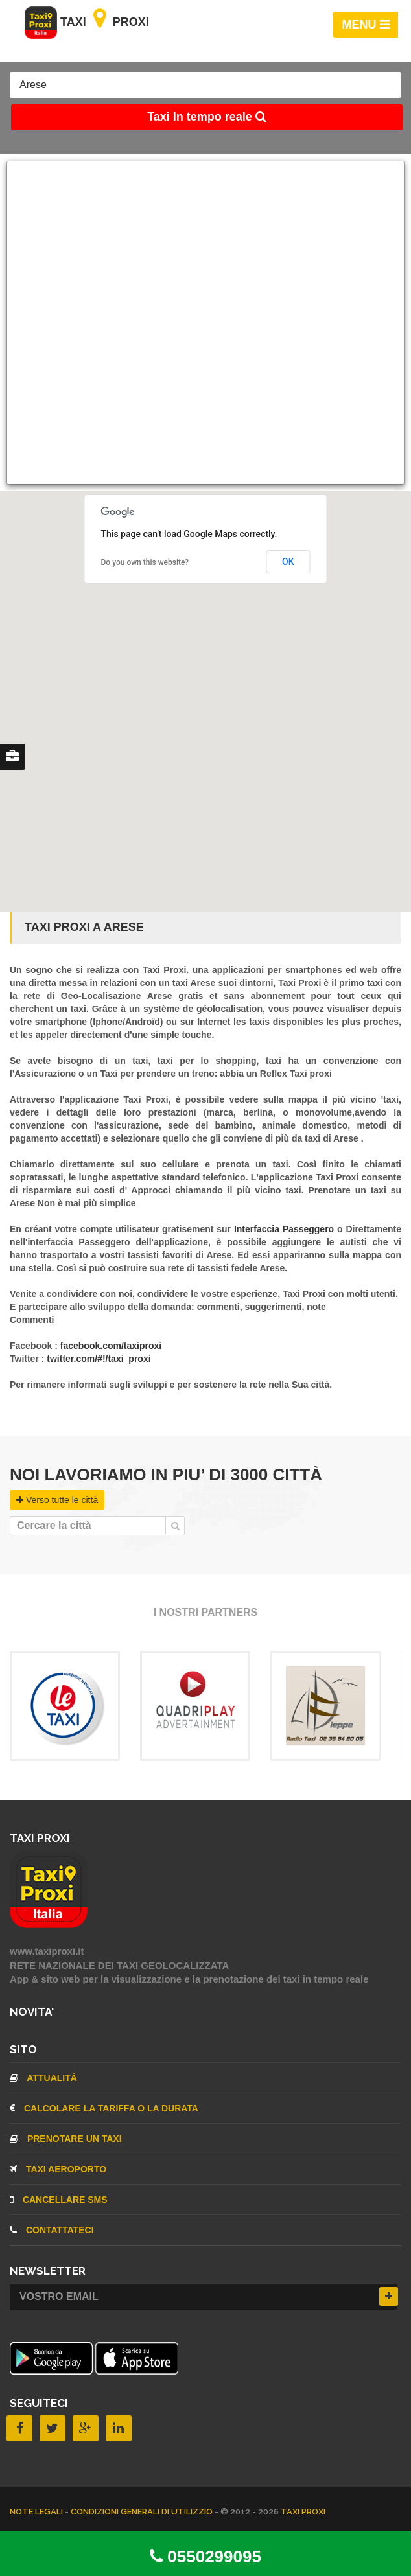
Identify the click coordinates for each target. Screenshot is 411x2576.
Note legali (37, 2511)
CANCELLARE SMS (59, 2199)
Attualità (43, 2078)
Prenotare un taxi (66, 2138)
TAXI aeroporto (58, 2169)
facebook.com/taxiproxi (110, 1345)
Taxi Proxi (87, 22)
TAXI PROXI (303, 2511)
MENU (366, 24)
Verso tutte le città (57, 1500)
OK (288, 562)
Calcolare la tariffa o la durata (104, 2108)
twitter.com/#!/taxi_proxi (98, 1358)
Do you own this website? (145, 562)
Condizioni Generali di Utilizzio (143, 2511)
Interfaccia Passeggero (285, 1229)
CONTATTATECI (52, 2230)
